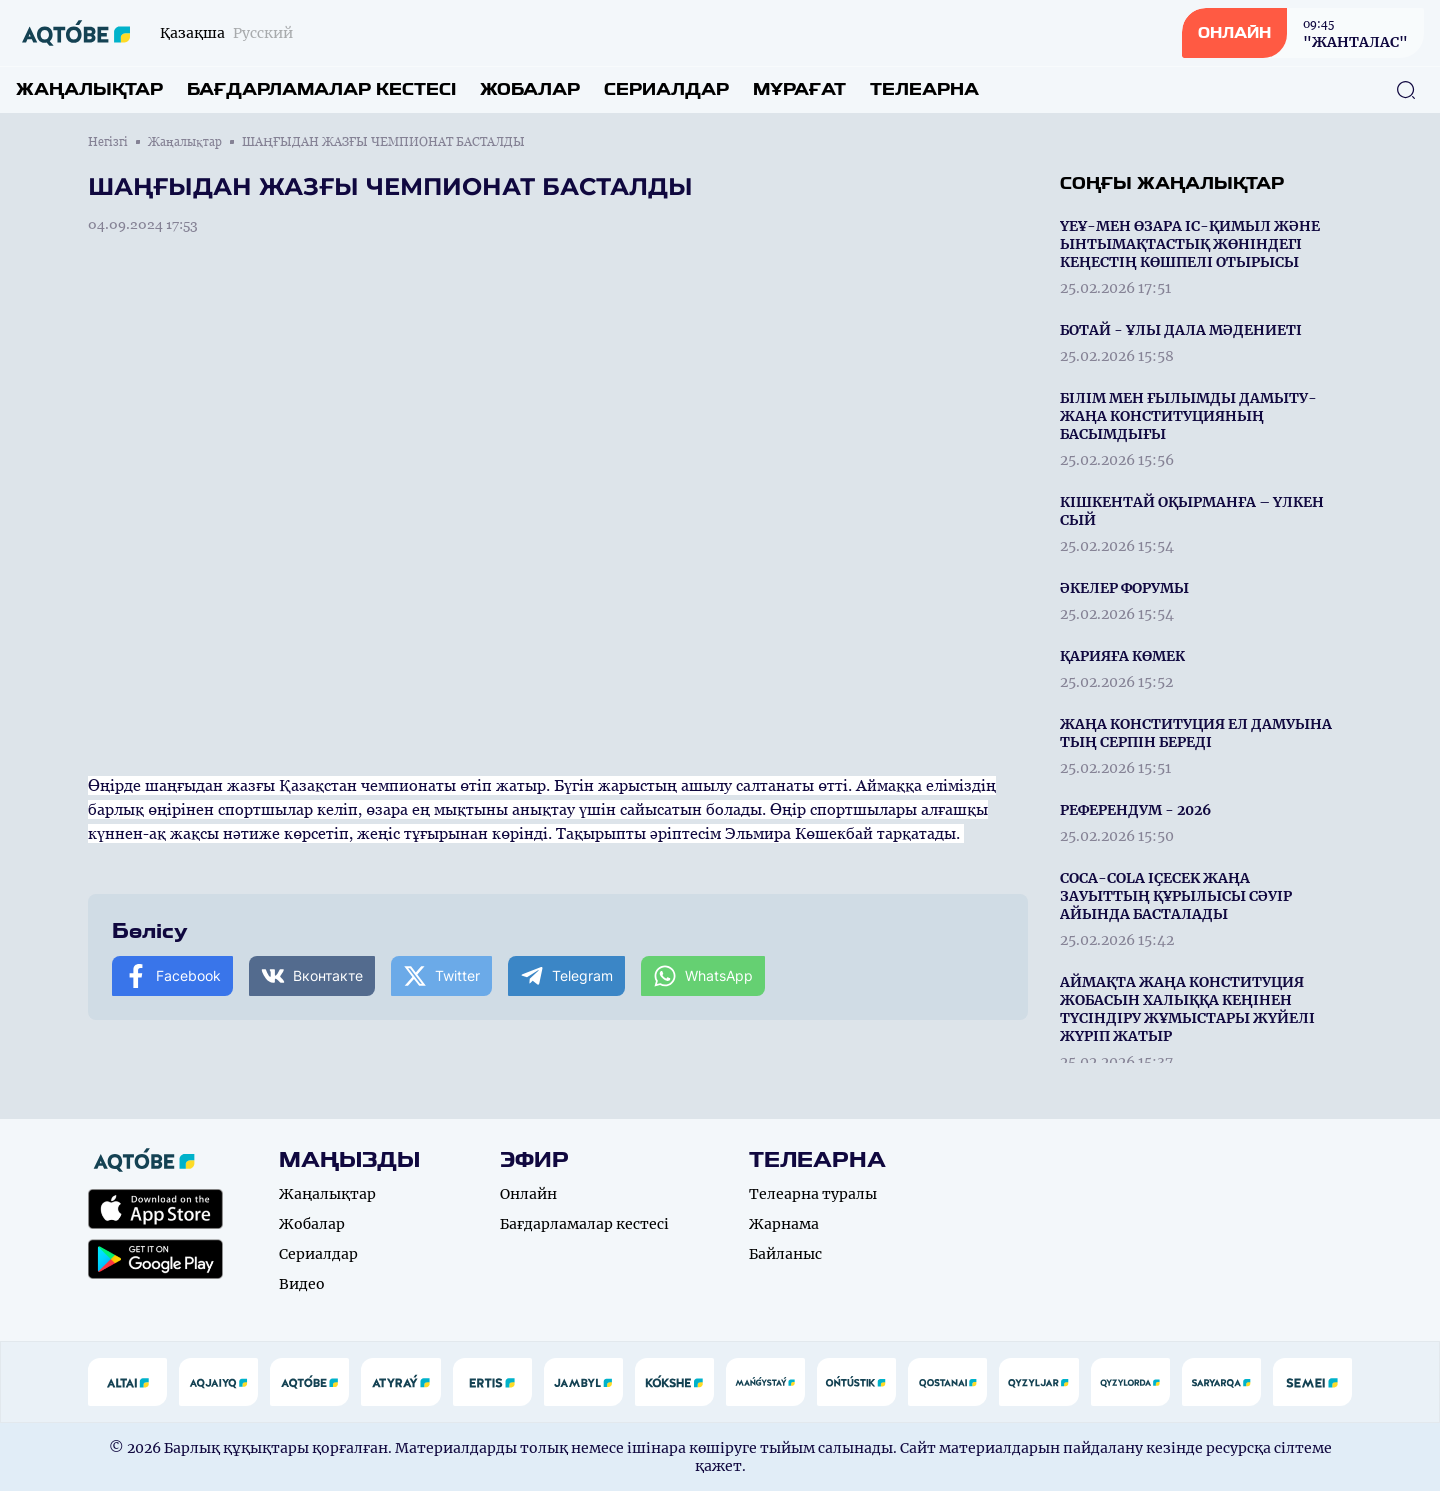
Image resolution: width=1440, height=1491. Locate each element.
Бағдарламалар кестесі (321, 89)
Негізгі (108, 142)
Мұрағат (799, 89)
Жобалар (530, 89)
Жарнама (784, 1224)
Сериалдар (666, 89)
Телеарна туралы (813, 1194)
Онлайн (528, 1194)
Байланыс (785, 1254)
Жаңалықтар (89, 89)
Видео (302, 1284)
